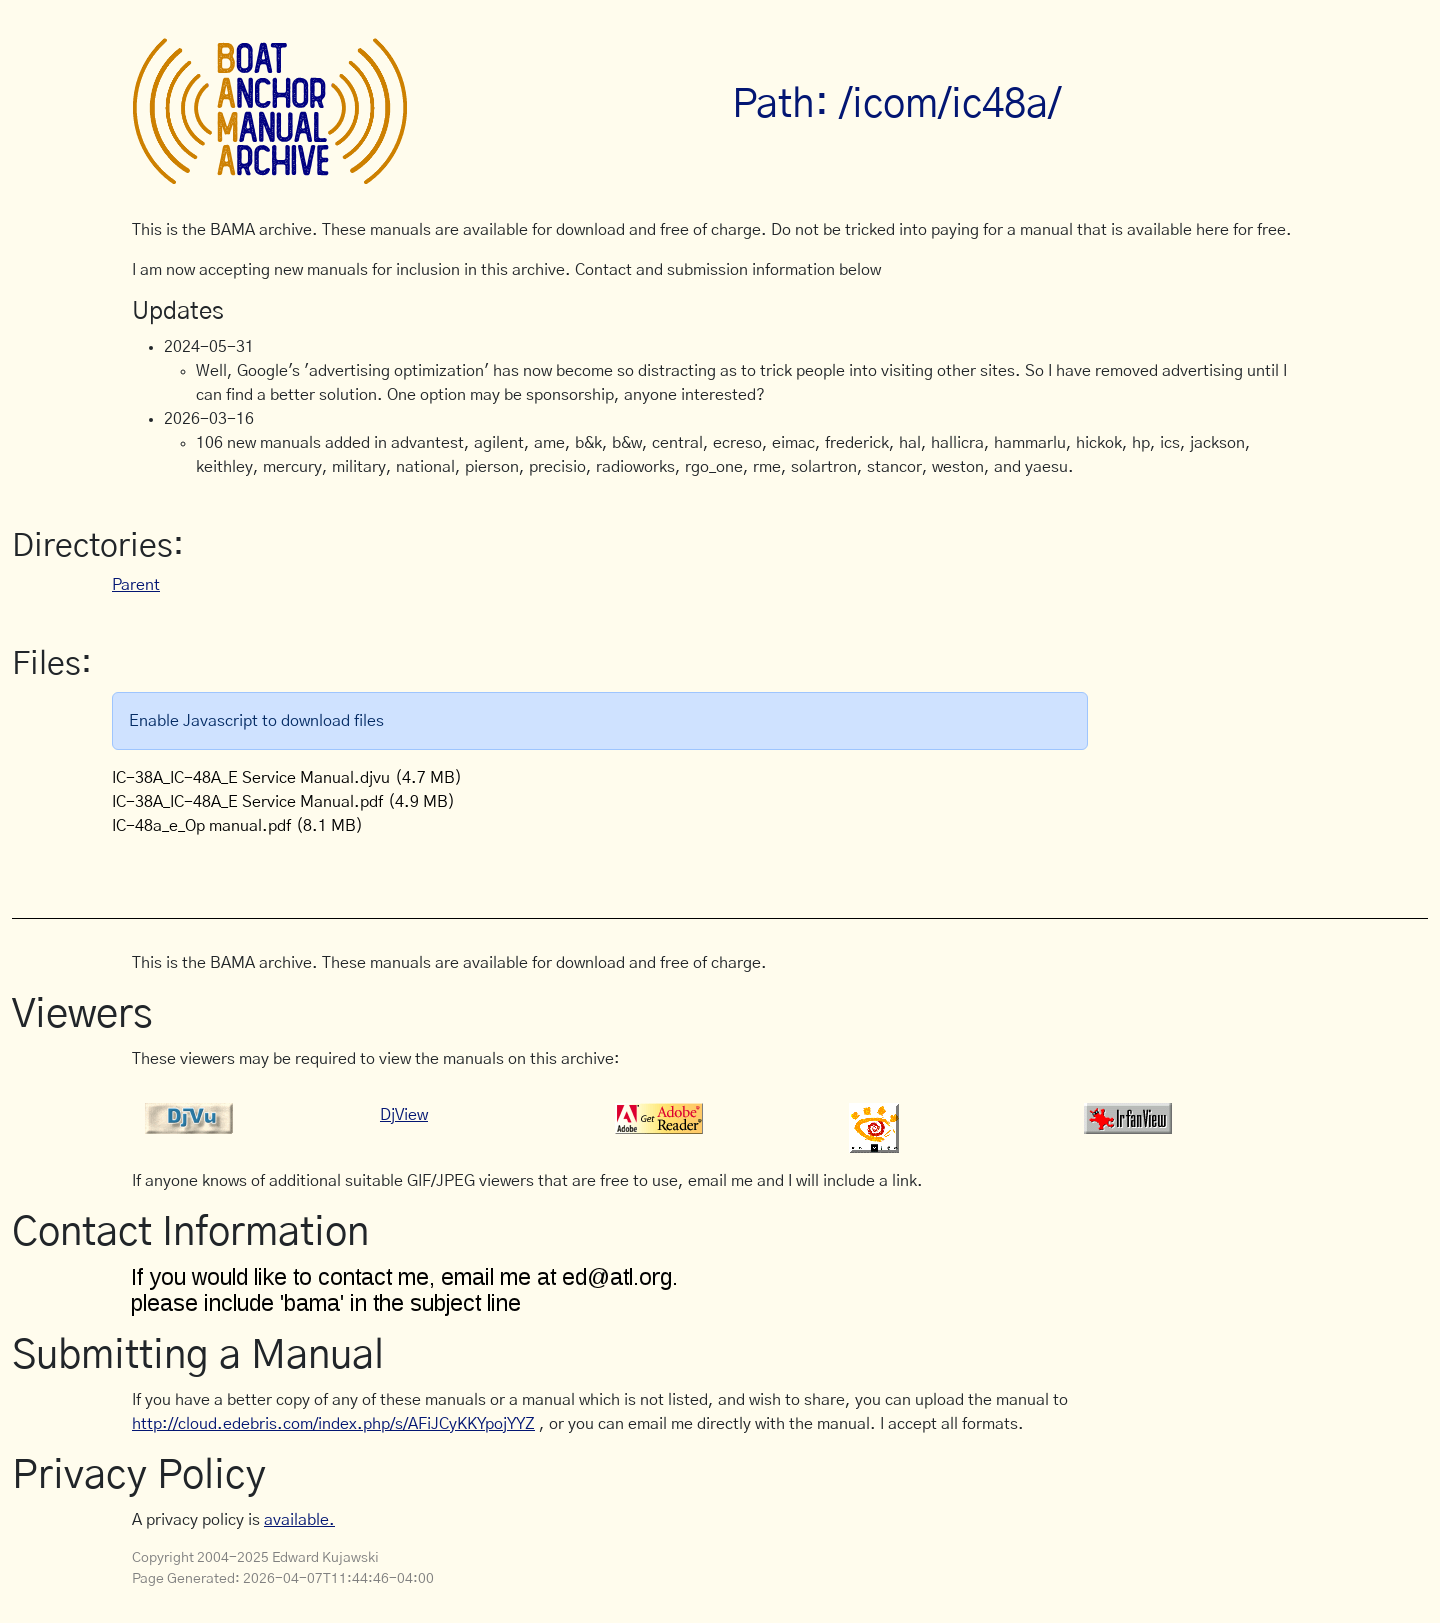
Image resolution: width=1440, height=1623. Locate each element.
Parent (136, 585)
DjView (404, 1115)
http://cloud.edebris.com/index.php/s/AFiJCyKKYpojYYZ (333, 1424)
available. (299, 1520)
